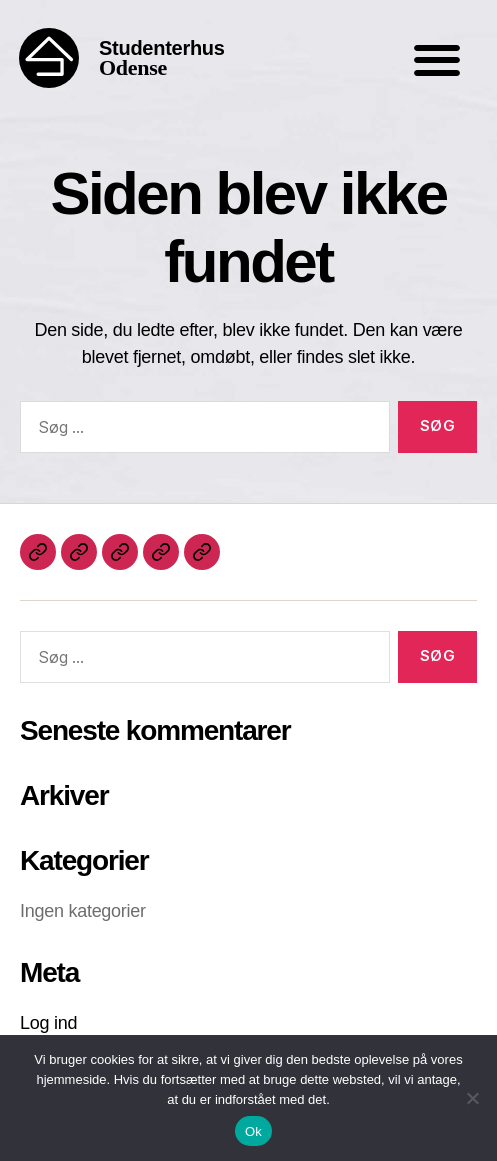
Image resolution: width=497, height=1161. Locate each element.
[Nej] (472, 1098)
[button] (436, 60)
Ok (253, 1131)
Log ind (48, 1023)
